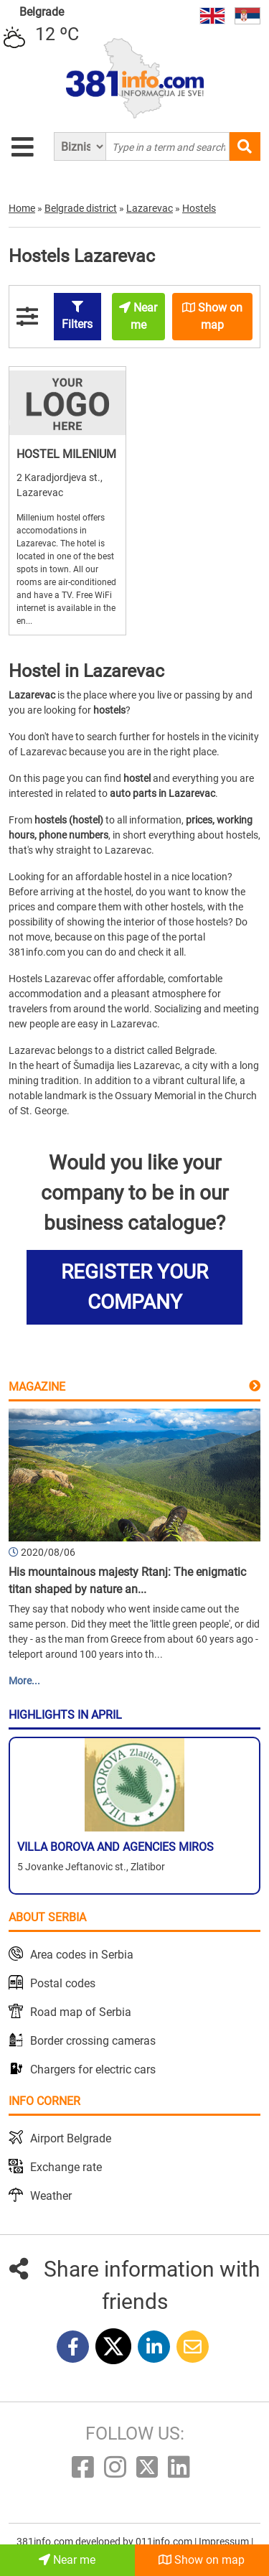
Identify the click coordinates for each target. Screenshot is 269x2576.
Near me (67, 2560)
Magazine (37, 1387)
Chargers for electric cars (93, 2069)
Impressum (225, 2541)
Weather (51, 2196)
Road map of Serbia (80, 2012)
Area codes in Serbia (81, 1954)
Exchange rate (66, 2167)
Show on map (202, 2560)
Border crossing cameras (93, 2041)
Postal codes (62, 1983)
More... (24, 1680)
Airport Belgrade (70, 2138)
